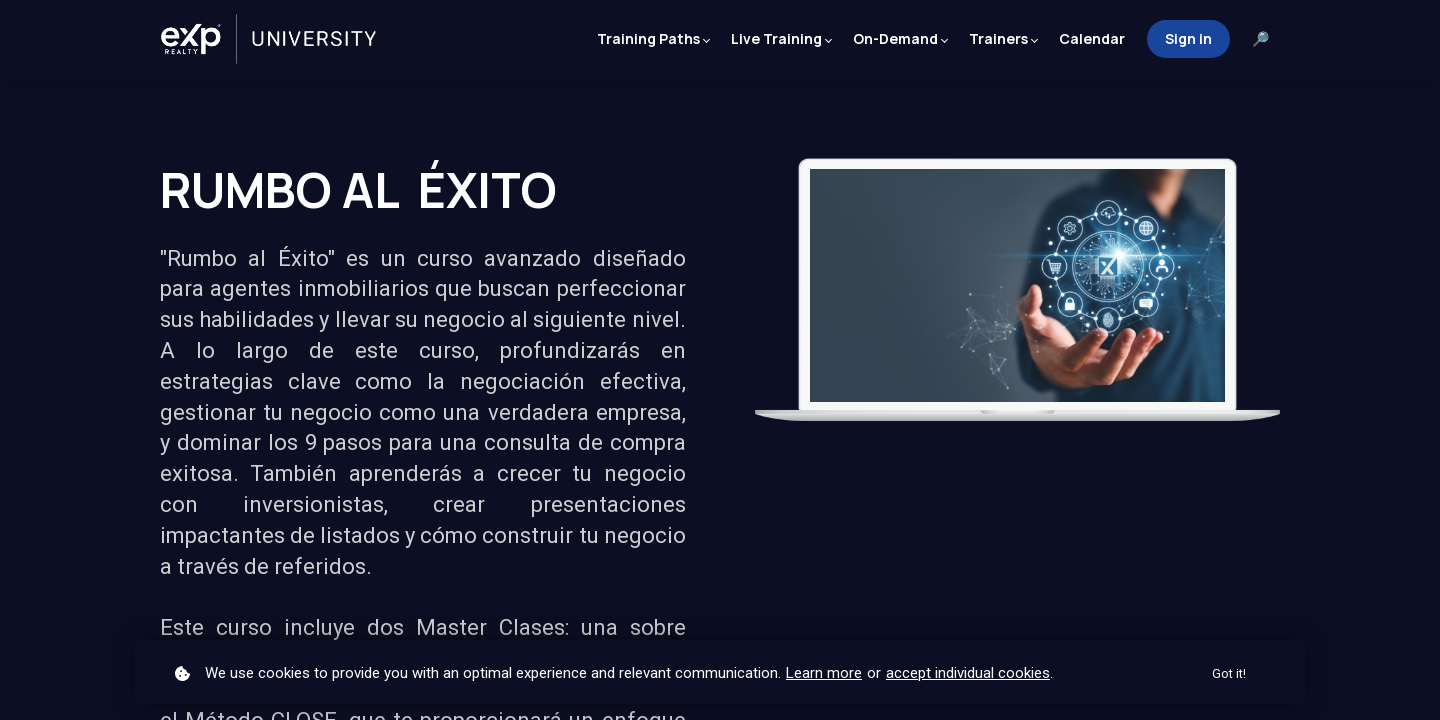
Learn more (824, 672)
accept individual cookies (968, 672)
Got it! (1228, 673)
